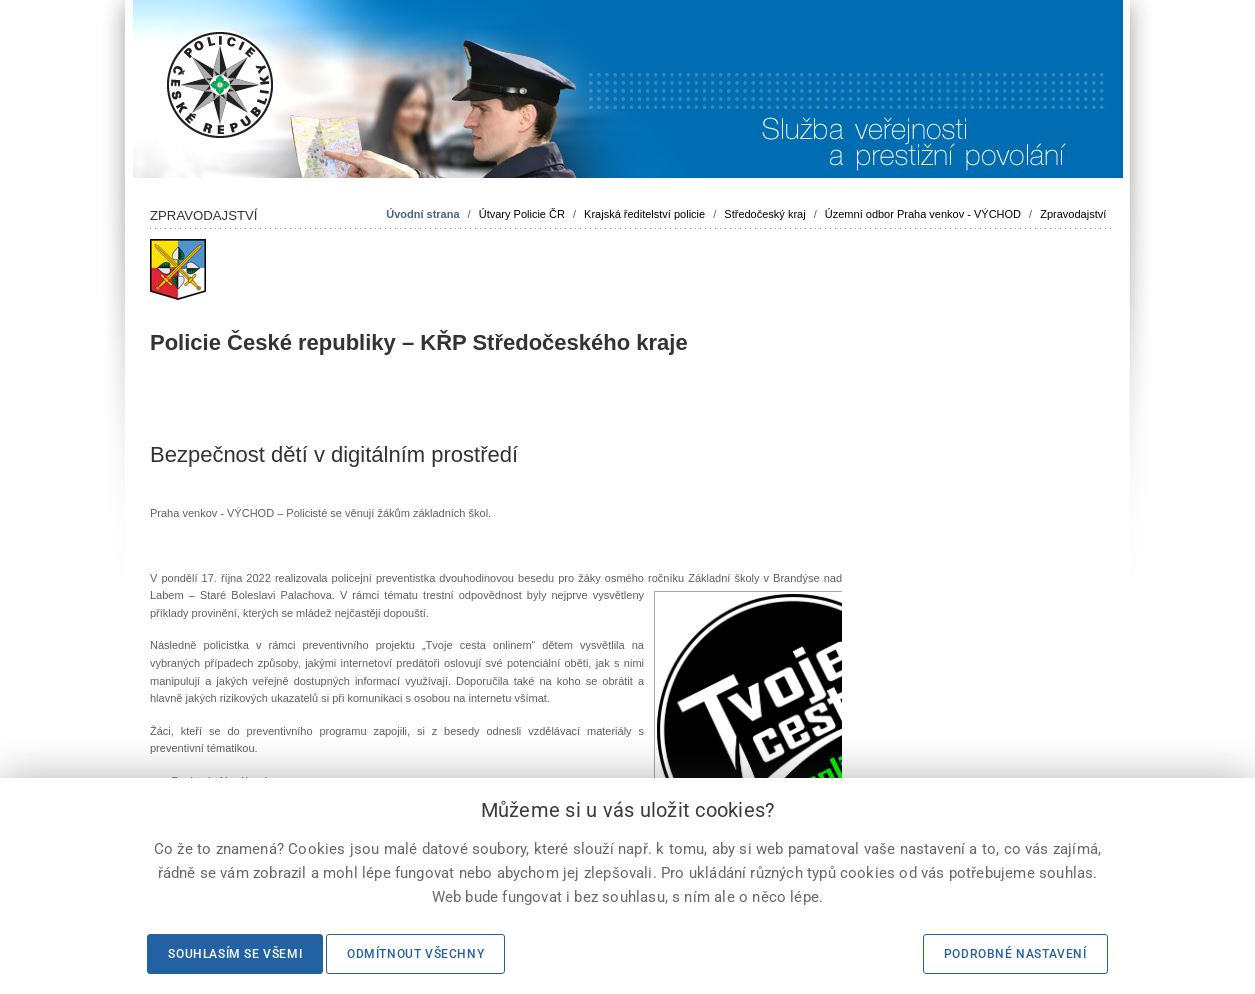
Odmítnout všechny (415, 954)
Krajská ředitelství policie (644, 214)
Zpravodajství (1073, 214)
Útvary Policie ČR (522, 214)
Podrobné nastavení (1015, 954)
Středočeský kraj (764, 214)
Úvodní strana (422, 214)
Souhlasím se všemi (235, 954)
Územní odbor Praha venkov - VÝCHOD (923, 214)
